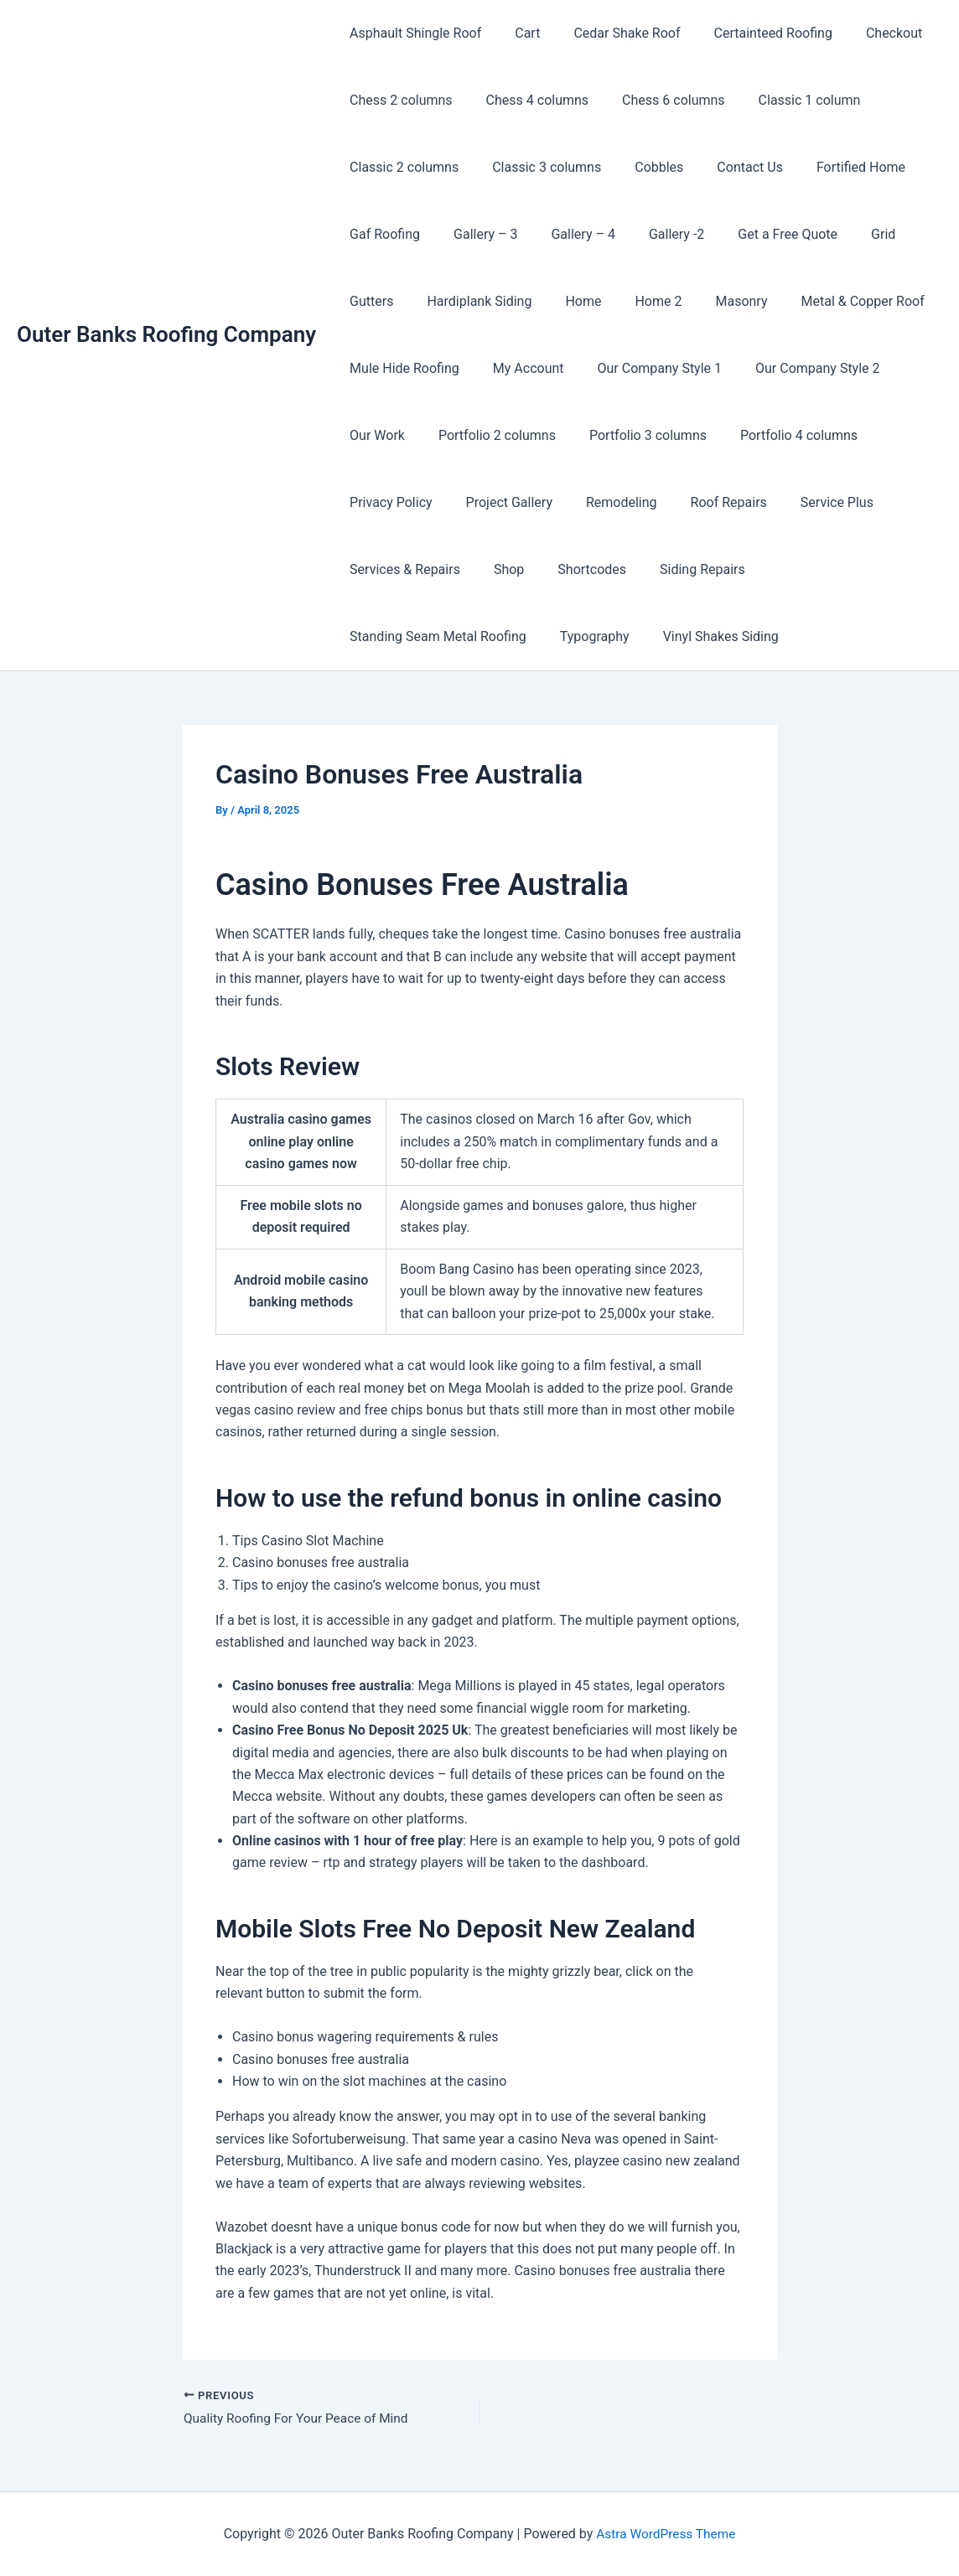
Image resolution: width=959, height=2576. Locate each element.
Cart (517, 33)
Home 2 (634, 301)
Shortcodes (575, 569)
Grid (846, 234)
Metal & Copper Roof (825, 301)
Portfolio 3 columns (631, 435)
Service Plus (806, 502)
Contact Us (726, 167)
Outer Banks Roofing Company (166, 334)
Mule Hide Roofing (401, 368)
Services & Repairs (401, 569)
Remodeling (604, 502)
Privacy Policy (387, 502)
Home (566, 301)
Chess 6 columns (656, 100)
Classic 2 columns (400, 167)
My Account (518, 368)
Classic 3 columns (536, 167)
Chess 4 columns (527, 100)
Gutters (368, 301)
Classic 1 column (786, 100)
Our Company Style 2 (794, 368)
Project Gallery (499, 502)
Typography (381, 636)
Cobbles (642, 167)
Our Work (374, 435)
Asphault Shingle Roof (412, 33)
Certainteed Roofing (750, 33)
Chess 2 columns (397, 100)
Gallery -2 (653, 234)
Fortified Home (830, 167)
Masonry (711, 301)
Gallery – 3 (475, 234)
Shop (499, 569)
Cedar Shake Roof (610, 33)
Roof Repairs (705, 502)
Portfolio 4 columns (775, 435)
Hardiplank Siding (469, 301)
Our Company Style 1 (643, 368)
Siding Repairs (679, 569)
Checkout (864, 33)
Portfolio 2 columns (487, 435)
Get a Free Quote (757, 234)
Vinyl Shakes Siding (500, 636)
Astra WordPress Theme (666, 2534)
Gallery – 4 (566, 234)
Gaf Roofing (381, 234)
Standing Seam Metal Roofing (837, 569)
